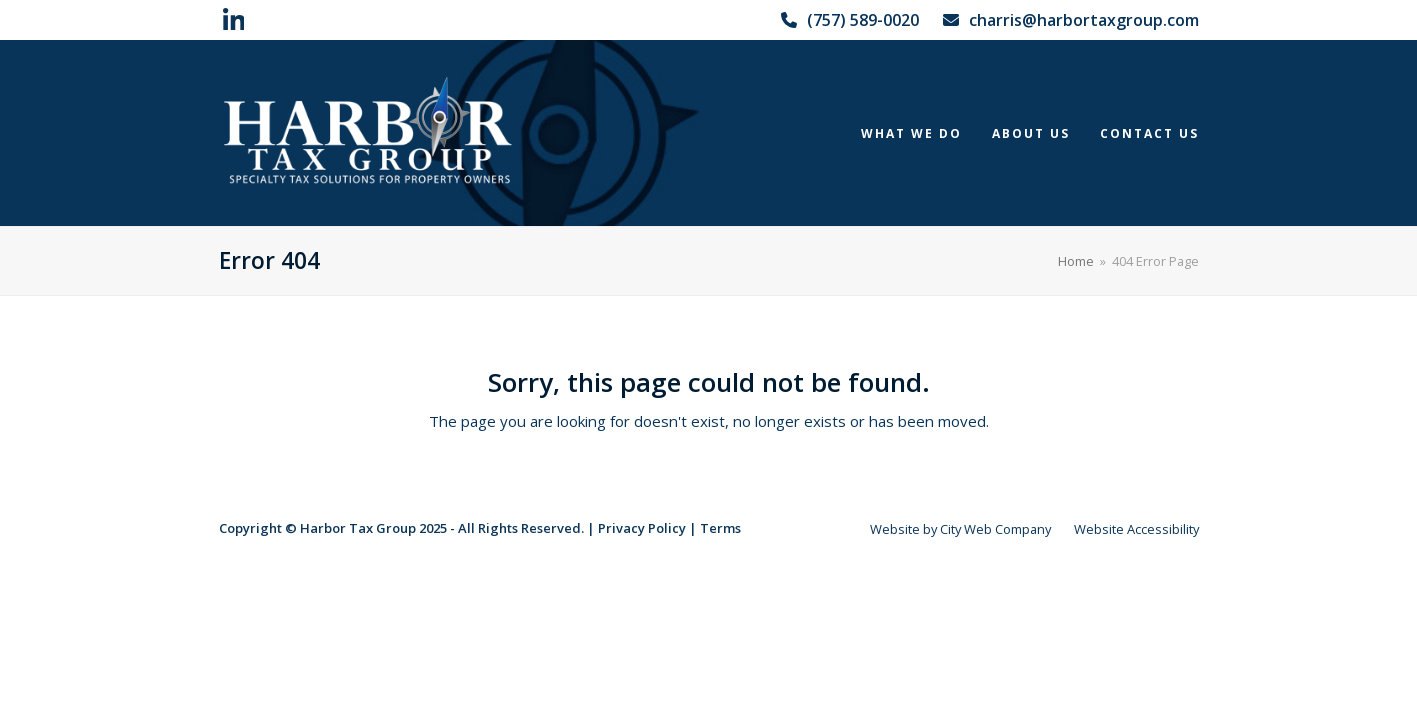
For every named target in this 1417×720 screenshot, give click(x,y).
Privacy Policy (642, 528)
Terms (720, 528)
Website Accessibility (1136, 529)
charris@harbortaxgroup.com (1084, 20)
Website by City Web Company (960, 529)
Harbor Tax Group (358, 528)
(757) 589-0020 (863, 20)
